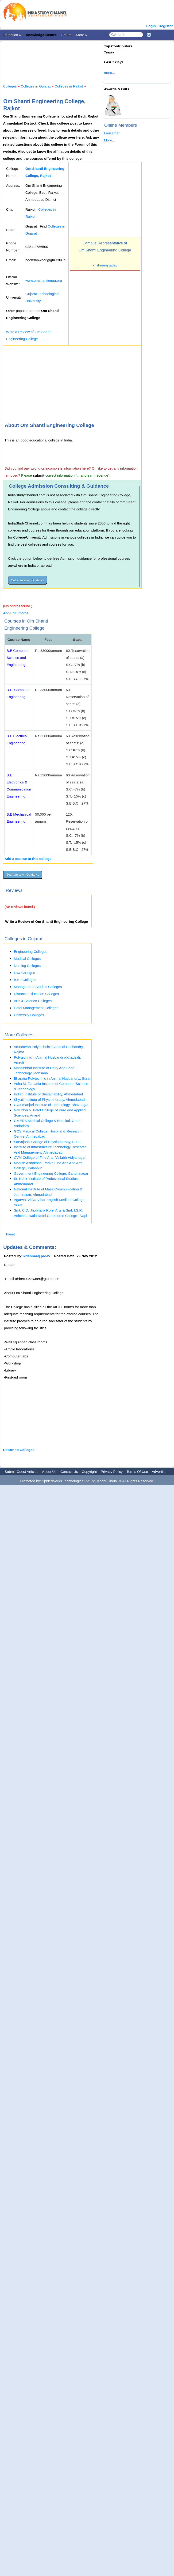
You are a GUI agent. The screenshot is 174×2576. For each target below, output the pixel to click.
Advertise (159, 1472)
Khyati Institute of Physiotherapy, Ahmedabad (49, 1100)
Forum (66, 35)
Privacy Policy (112, 1472)
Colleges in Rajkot (68, 86)
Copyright (89, 1472)
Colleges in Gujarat (36, 86)
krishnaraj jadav (105, 265)
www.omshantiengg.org (43, 280)
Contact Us (69, 1472)
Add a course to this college (27, 859)
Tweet (10, 1234)
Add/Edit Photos (15, 613)
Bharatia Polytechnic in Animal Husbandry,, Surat (52, 1078)
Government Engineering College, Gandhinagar (51, 1173)
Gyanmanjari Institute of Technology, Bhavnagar (51, 1105)
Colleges (10, 86)
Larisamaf (112, 133)
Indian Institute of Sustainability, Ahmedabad (48, 1094)
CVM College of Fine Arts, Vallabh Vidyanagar (49, 1157)
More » (81, 35)
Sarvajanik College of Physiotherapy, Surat (47, 1142)
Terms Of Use (137, 1472)
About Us (49, 1472)
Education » (11, 35)
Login (151, 26)
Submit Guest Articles (21, 1472)
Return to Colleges (18, 1450)
